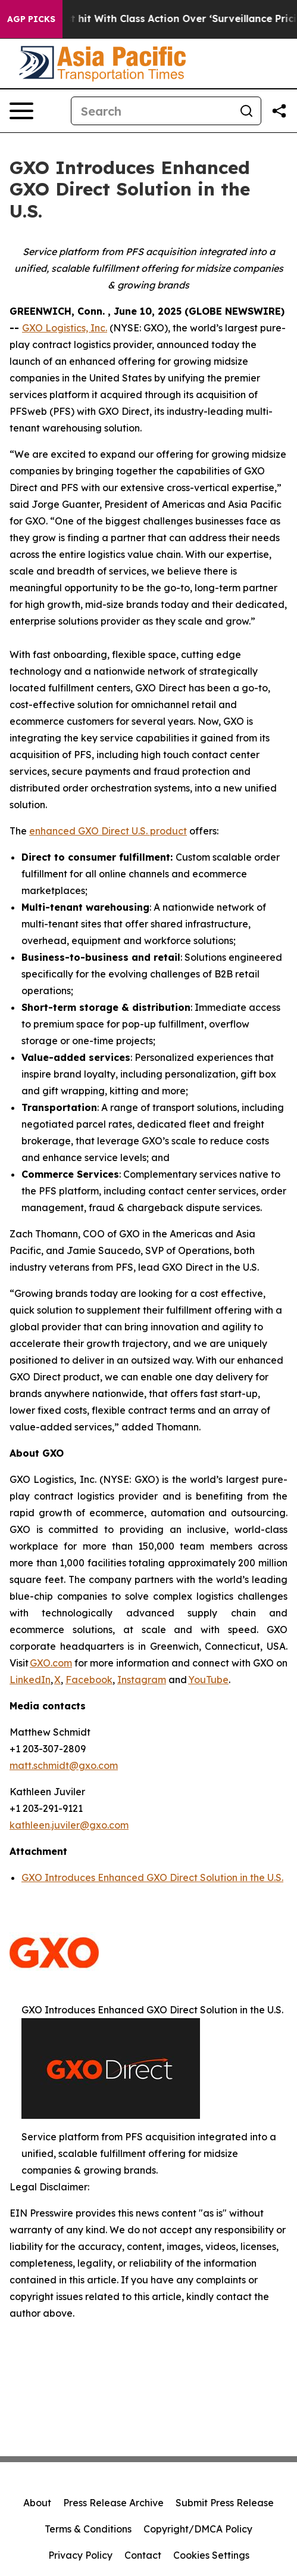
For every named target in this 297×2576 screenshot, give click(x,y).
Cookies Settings (211, 2555)
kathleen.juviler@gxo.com (69, 1825)
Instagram (141, 1680)
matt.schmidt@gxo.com (64, 1765)
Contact (142, 2555)
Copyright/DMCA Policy (197, 2529)
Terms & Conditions (88, 2529)
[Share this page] (279, 111)
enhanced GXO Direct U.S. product (108, 831)
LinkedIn (30, 1680)
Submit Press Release (225, 2503)
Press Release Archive (113, 2503)
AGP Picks (31, 19)
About (37, 2503)
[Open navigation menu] (21, 111)
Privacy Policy (80, 2555)
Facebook (88, 1680)
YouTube (208, 1680)
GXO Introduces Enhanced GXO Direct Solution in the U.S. (152, 1877)
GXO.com (51, 1663)
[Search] (151, 111)
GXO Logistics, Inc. (64, 328)
